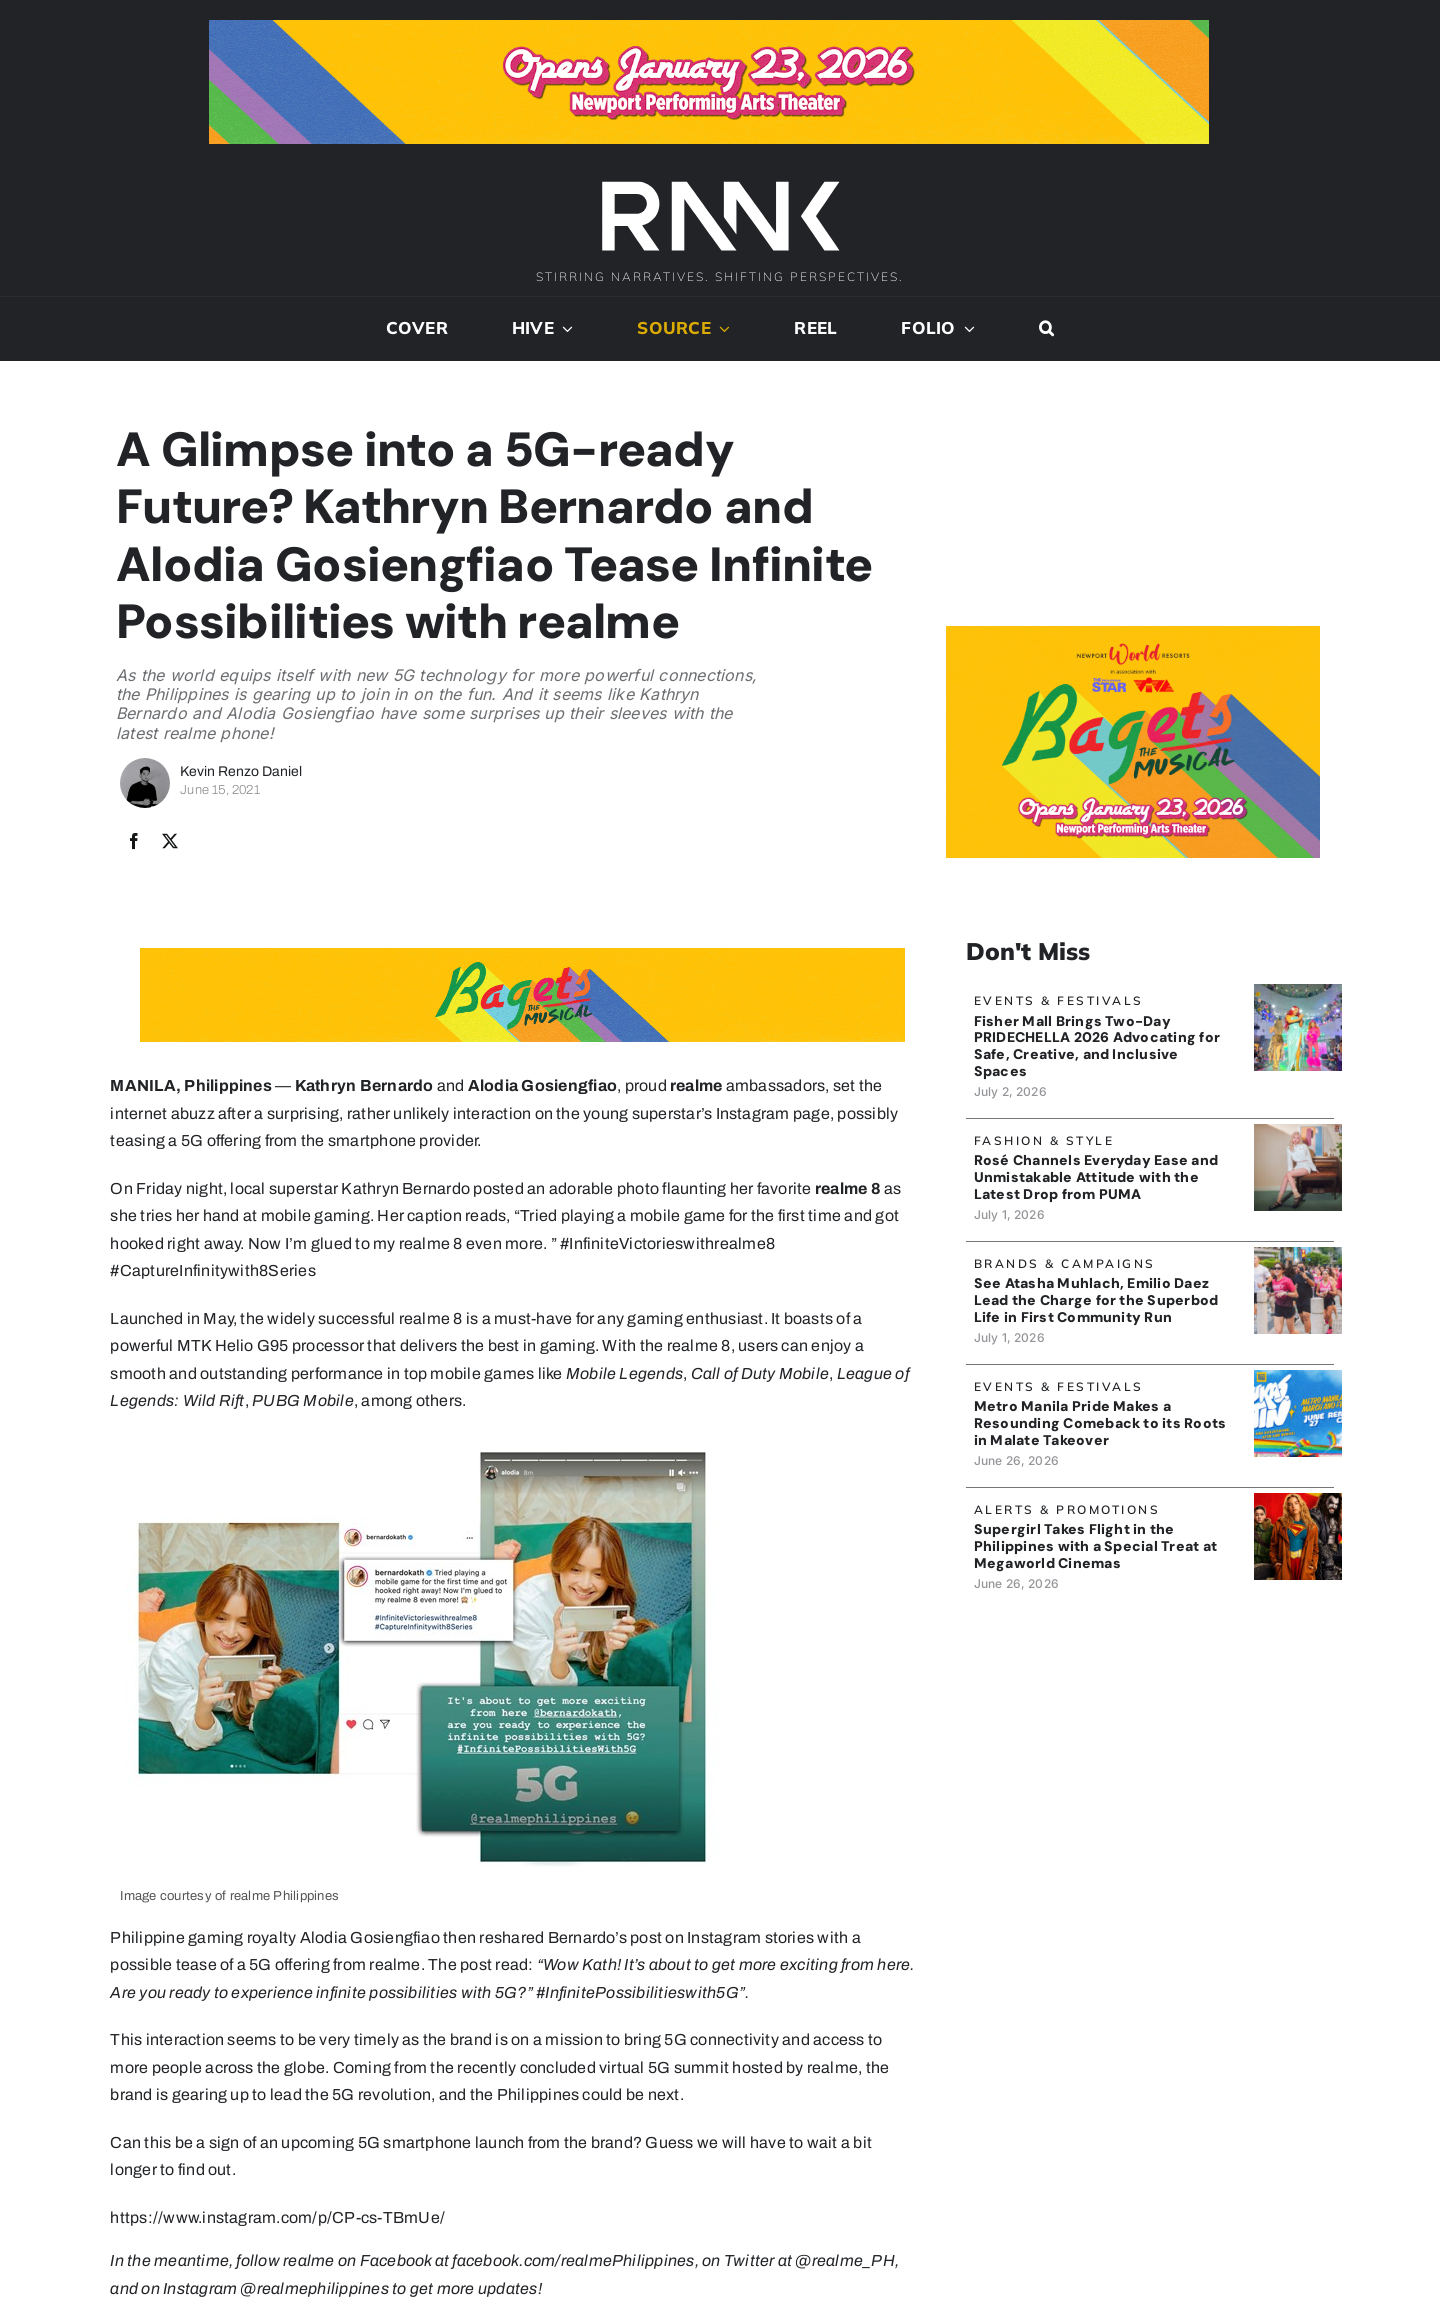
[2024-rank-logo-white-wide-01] (720, 183)
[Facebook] (134, 842)
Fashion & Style (1044, 1140)
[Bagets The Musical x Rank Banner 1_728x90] (709, 27)
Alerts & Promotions (1067, 1509)
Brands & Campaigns (1065, 1263)
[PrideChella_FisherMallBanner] (1297, 991)
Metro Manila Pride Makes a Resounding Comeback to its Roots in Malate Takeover (1100, 1423)
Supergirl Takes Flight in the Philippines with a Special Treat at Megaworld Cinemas (1095, 1546)
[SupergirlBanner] (1297, 1500)
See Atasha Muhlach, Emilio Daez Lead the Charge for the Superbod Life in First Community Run (1096, 1300)
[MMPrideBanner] (1297, 1377)
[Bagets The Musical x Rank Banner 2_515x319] (1133, 633)
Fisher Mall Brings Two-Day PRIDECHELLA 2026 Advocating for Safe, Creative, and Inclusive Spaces (1097, 1045)
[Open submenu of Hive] (564, 329)
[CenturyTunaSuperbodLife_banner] (1297, 1254)
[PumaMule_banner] (1297, 1131)
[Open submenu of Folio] (966, 329)
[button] (1046, 329)
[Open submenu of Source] (721, 329)
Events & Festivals (1059, 1000)
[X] (170, 842)
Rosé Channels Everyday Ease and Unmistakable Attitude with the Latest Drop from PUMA (1096, 1177)
